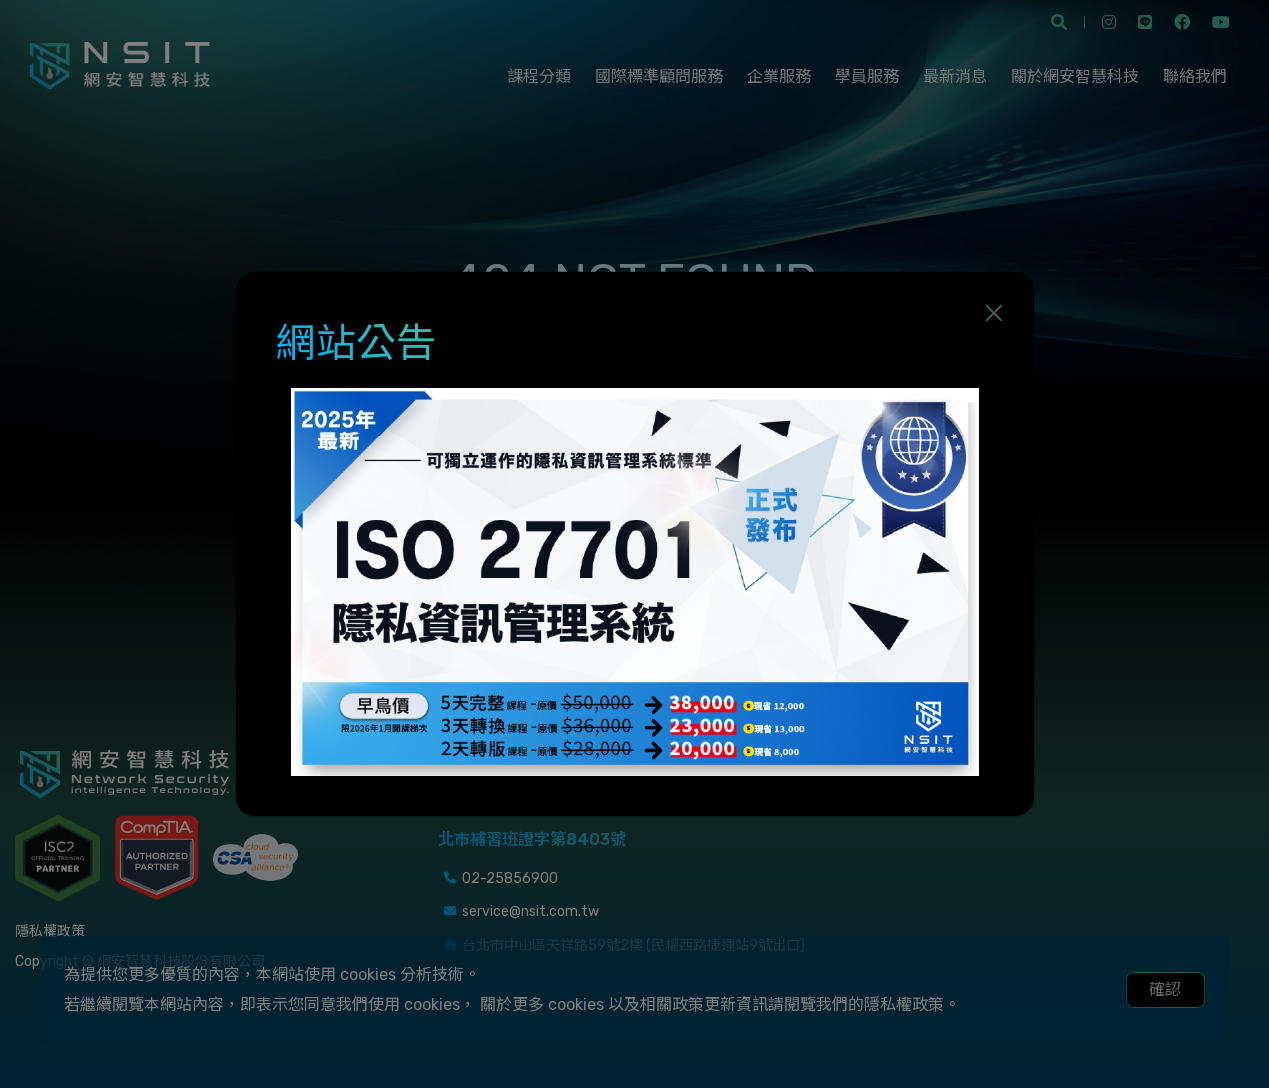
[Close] (994, 312)
